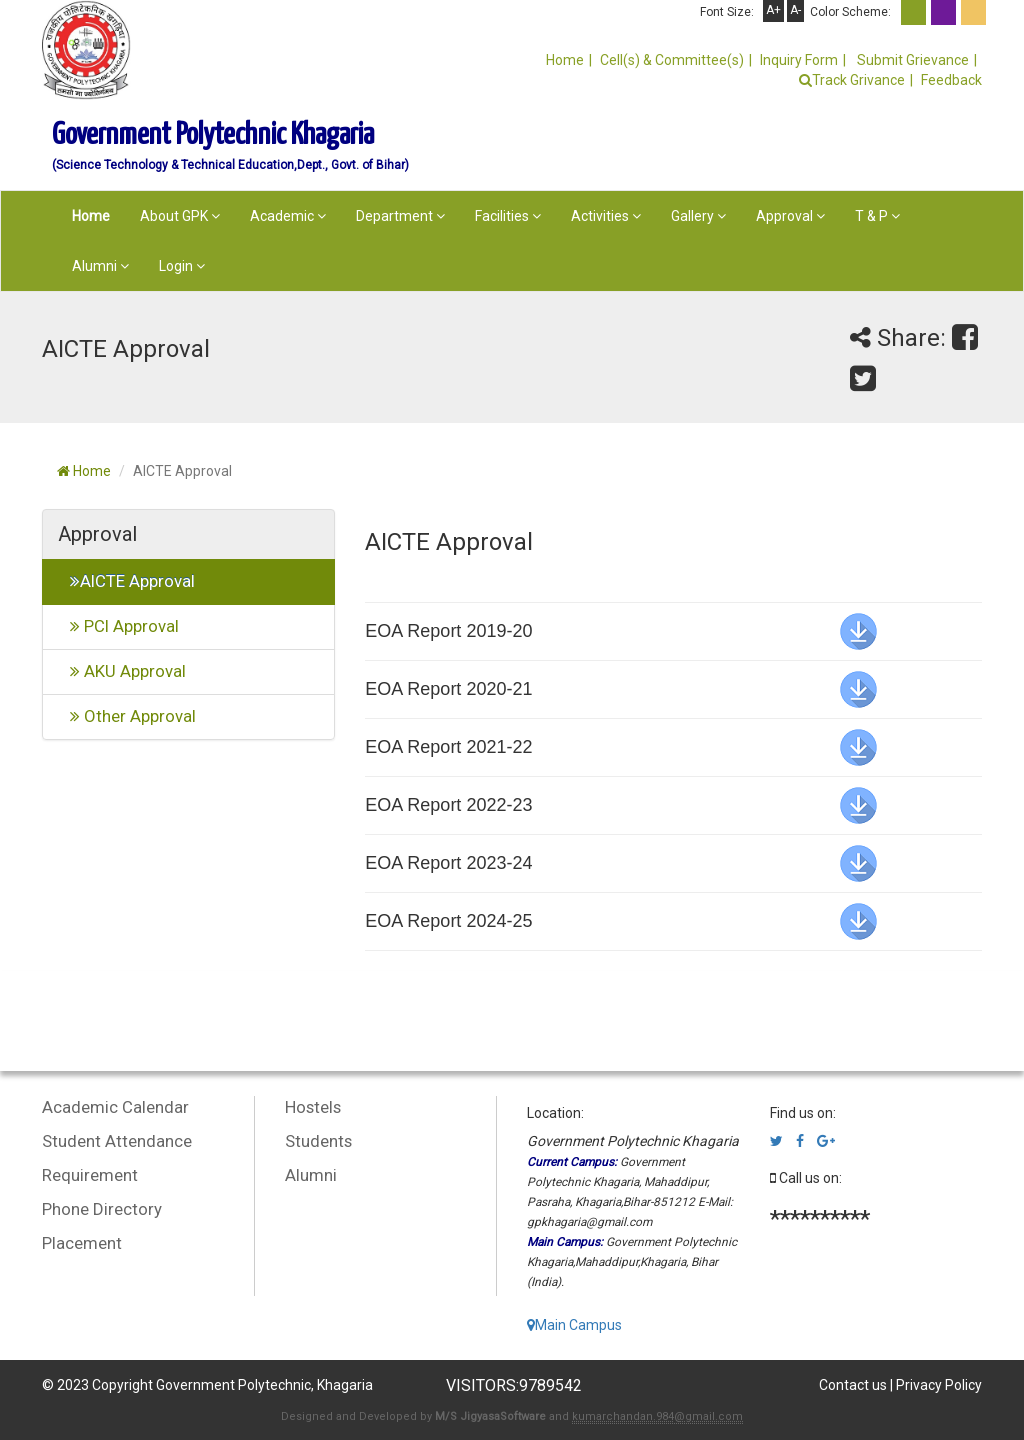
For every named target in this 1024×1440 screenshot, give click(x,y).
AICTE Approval (126, 581)
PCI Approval (118, 626)
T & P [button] (877, 216)
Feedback (951, 80)
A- (795, 10)
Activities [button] (606, 216)
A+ (773, 10)
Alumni (311, 1175)
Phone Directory (102, 1209)
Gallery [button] (698, 216)
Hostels (313, 1107)
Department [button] (400, 216)
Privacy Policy (939, 1385)
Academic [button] (288, 216)
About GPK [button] (180, 216)
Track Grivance (852, 80)
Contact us (853, 1385)
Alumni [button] (100, 266)
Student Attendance (117, 1141)
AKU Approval (122, 671)
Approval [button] (790, 216)
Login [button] (182, 266)
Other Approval (127, 716)
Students (318, 1141)
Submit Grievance (911, 60)
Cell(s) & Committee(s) (672, 60)
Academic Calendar (115, 1107)
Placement (82, 1243)
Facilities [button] (508, 216)
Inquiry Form (799, 60)
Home (565, 60)
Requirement (90, 1175)
